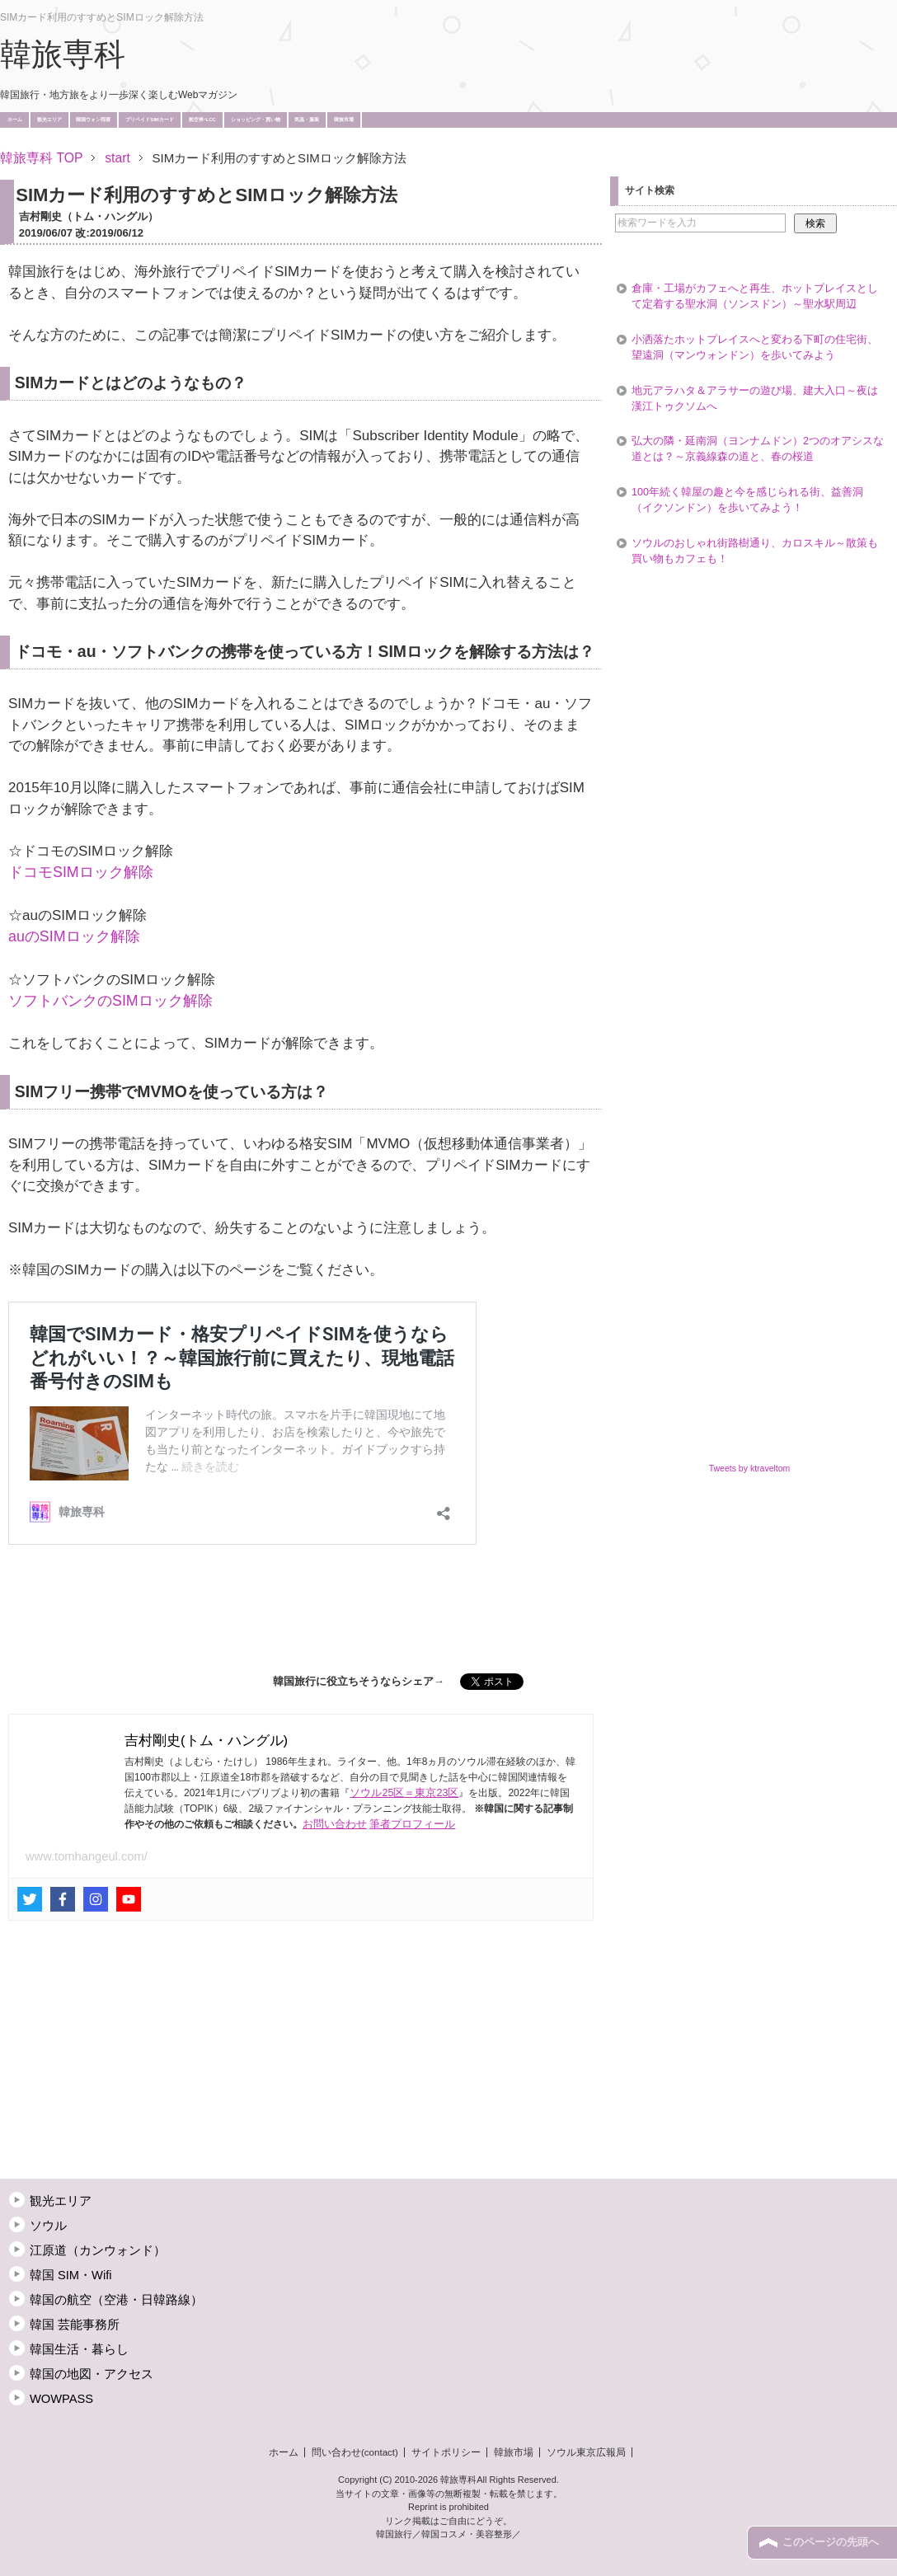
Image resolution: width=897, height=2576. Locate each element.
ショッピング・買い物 (255, 119)
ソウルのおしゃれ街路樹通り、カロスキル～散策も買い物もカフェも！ (755, 551)
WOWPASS (61, 2398)
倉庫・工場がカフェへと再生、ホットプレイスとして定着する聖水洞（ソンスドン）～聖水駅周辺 (755, 296)
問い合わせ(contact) (355, 2452)
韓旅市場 (344, 119)
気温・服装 (306, 119)
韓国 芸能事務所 (75, 2324)
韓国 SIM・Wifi (71, 2275)
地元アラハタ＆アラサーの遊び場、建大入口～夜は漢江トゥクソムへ (755, 398)
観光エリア (49, 119)
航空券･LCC (202, 119)
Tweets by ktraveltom (750, 1468)
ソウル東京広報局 (586, 2452)
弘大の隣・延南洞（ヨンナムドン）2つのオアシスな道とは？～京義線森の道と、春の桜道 (758, 448)
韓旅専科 (62, 54)
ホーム (14, 119)
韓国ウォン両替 (93, 119)
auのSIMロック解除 (74, 936)
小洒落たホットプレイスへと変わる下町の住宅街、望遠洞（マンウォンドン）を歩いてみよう (755, 347)
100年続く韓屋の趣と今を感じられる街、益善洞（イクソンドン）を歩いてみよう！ (747, 500)
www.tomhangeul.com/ (87, 1856)
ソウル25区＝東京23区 (404, 1793)
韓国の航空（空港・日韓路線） (116, 2299)
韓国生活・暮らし (79, 2349)
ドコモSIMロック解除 (80, 872)
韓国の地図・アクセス (91, 2374)
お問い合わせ (335, 1824)
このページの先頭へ (830, 2542)
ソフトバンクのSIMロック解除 (110, 1000)
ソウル (48, 2225)
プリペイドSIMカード (149, 119)
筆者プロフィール (412, 1824)
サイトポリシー (446, 2452)
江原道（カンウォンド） (98, 2250)
